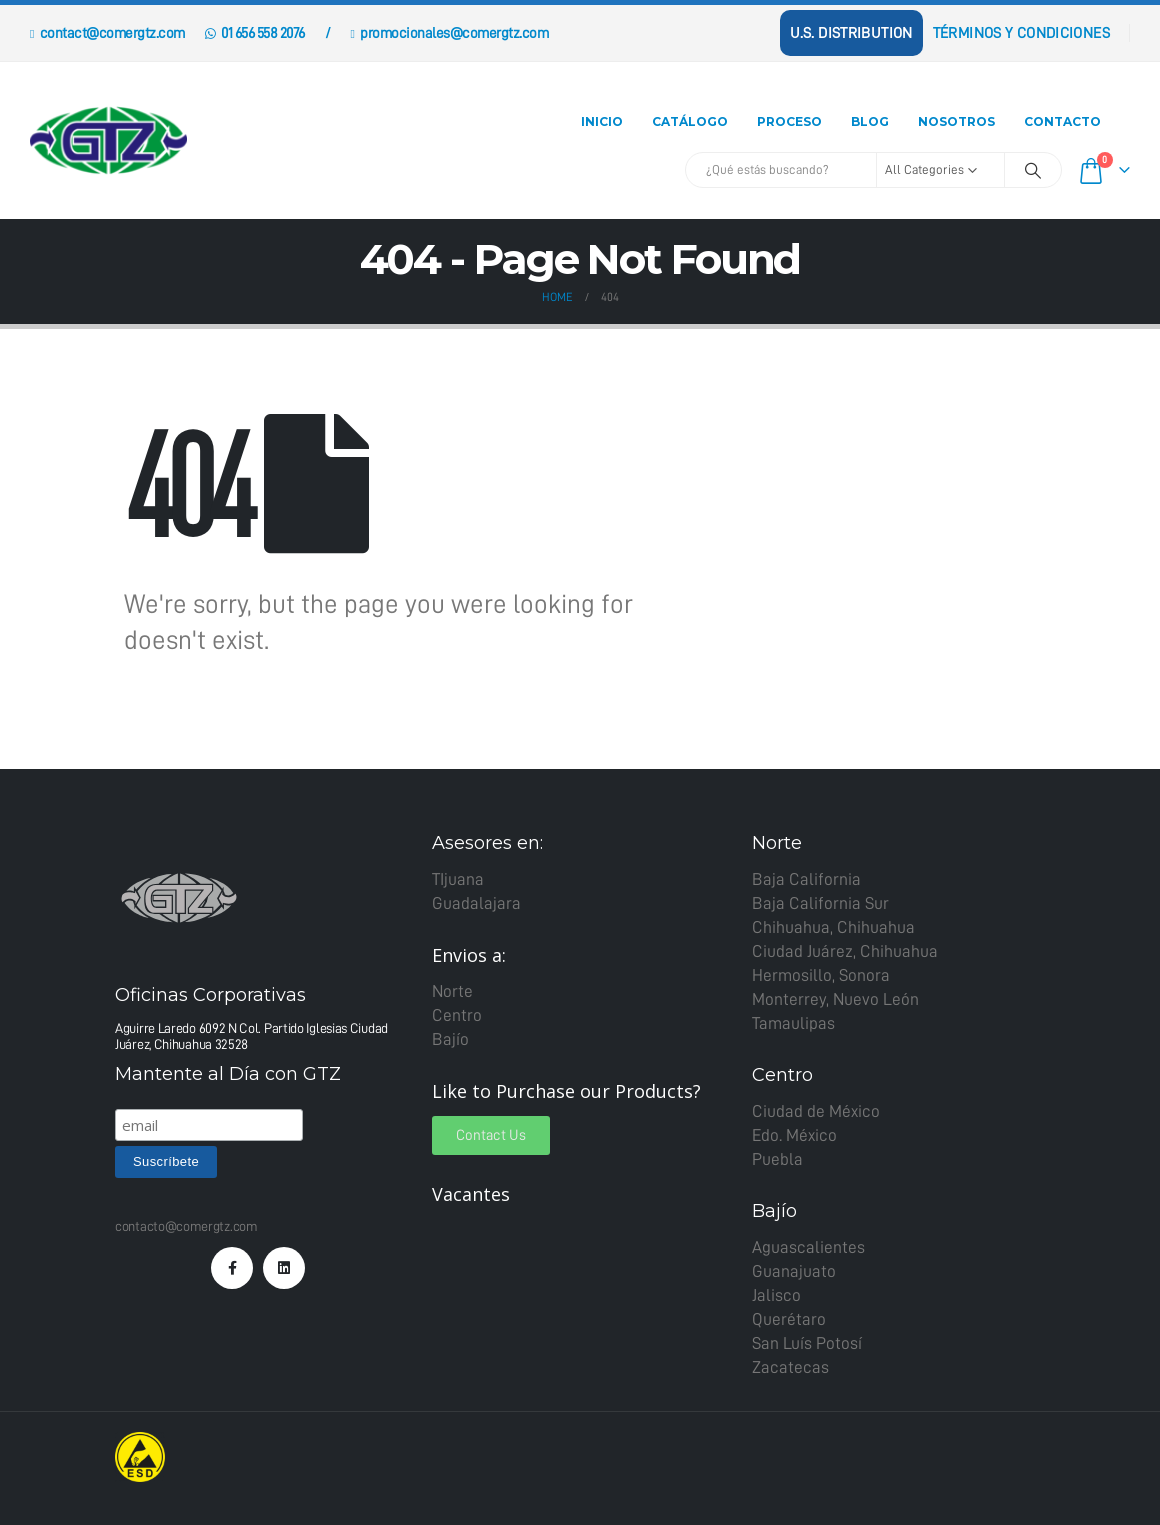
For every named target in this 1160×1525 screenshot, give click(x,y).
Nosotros (956, 121)
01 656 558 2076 (255, 33)
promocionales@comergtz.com (449, 33)
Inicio (602, 121)
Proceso (789, 121)
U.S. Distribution (851, 33)
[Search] (1033, 170)
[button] (491, 1135)
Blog (870, 121)
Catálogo (690, 121)
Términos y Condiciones (1021, 33)
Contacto (1062, 121)
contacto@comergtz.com (186, 1226)
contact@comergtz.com (107, 33)
